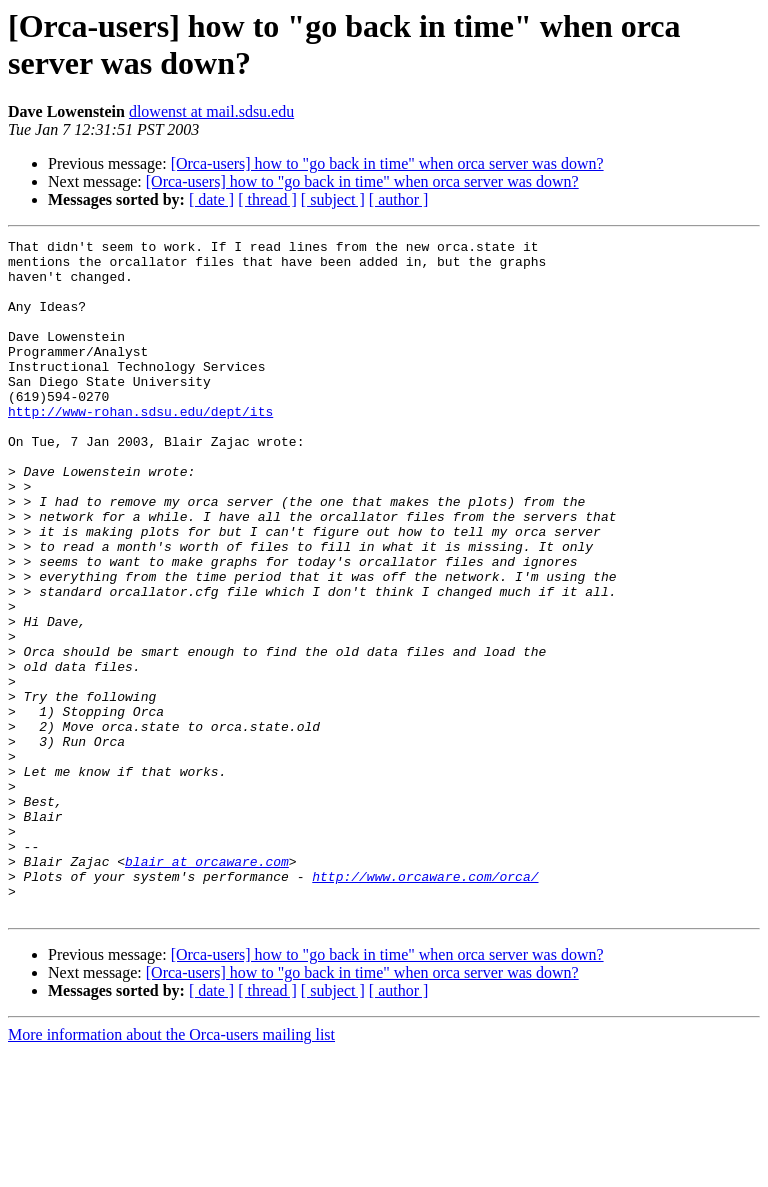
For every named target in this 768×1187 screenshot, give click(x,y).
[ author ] (399, 199)
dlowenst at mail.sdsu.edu (211, 111)
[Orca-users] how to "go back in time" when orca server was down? (387, 163)
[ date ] (211, 199)
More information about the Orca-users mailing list (171, 1169)
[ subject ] (333, 199)
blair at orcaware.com (207, 987)
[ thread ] (267, 199)
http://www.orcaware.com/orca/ (425, 1005)
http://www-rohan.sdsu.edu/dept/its (140, 447)
